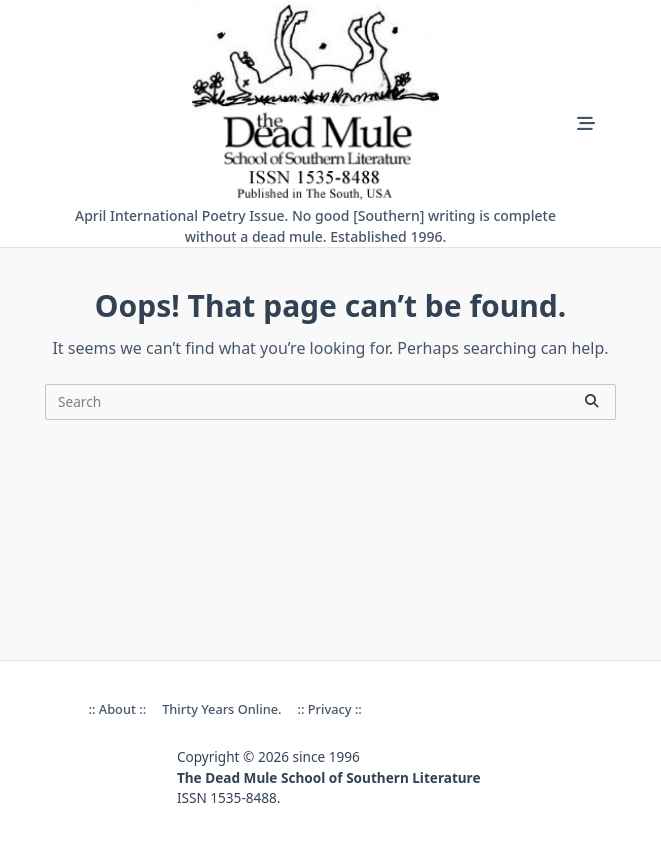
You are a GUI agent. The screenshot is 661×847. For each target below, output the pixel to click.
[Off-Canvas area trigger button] (586, 123)
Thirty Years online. (221, 709)
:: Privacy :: (329, 709)
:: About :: (118, 709)
